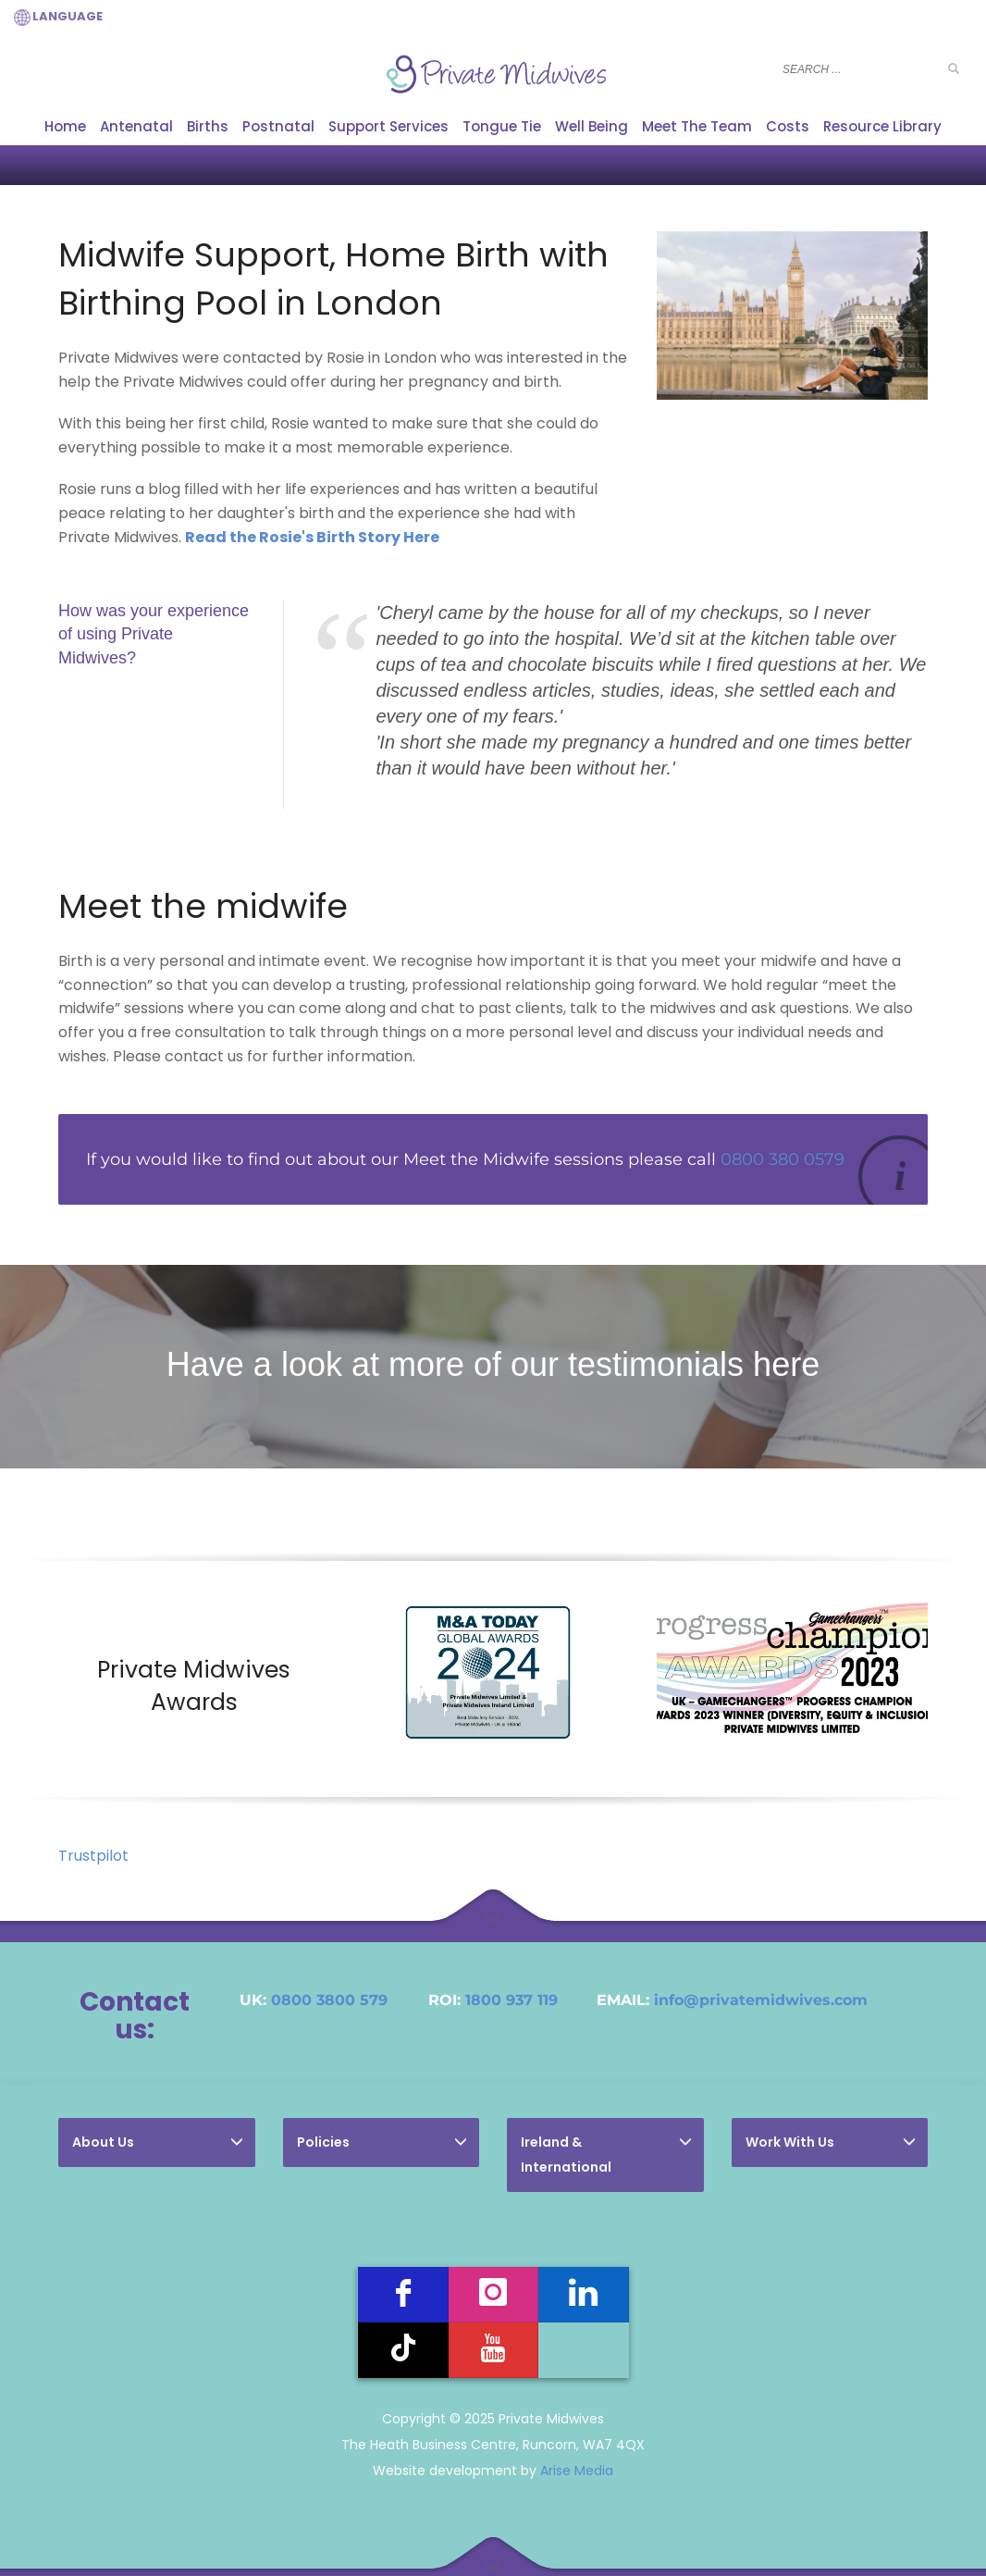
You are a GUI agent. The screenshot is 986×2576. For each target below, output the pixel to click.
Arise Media (576, 2470)
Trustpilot (93, 1855)
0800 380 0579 (782, 1159)
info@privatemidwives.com (761, 2000)
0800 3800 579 (329, 2000)
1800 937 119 (511, 2000)
